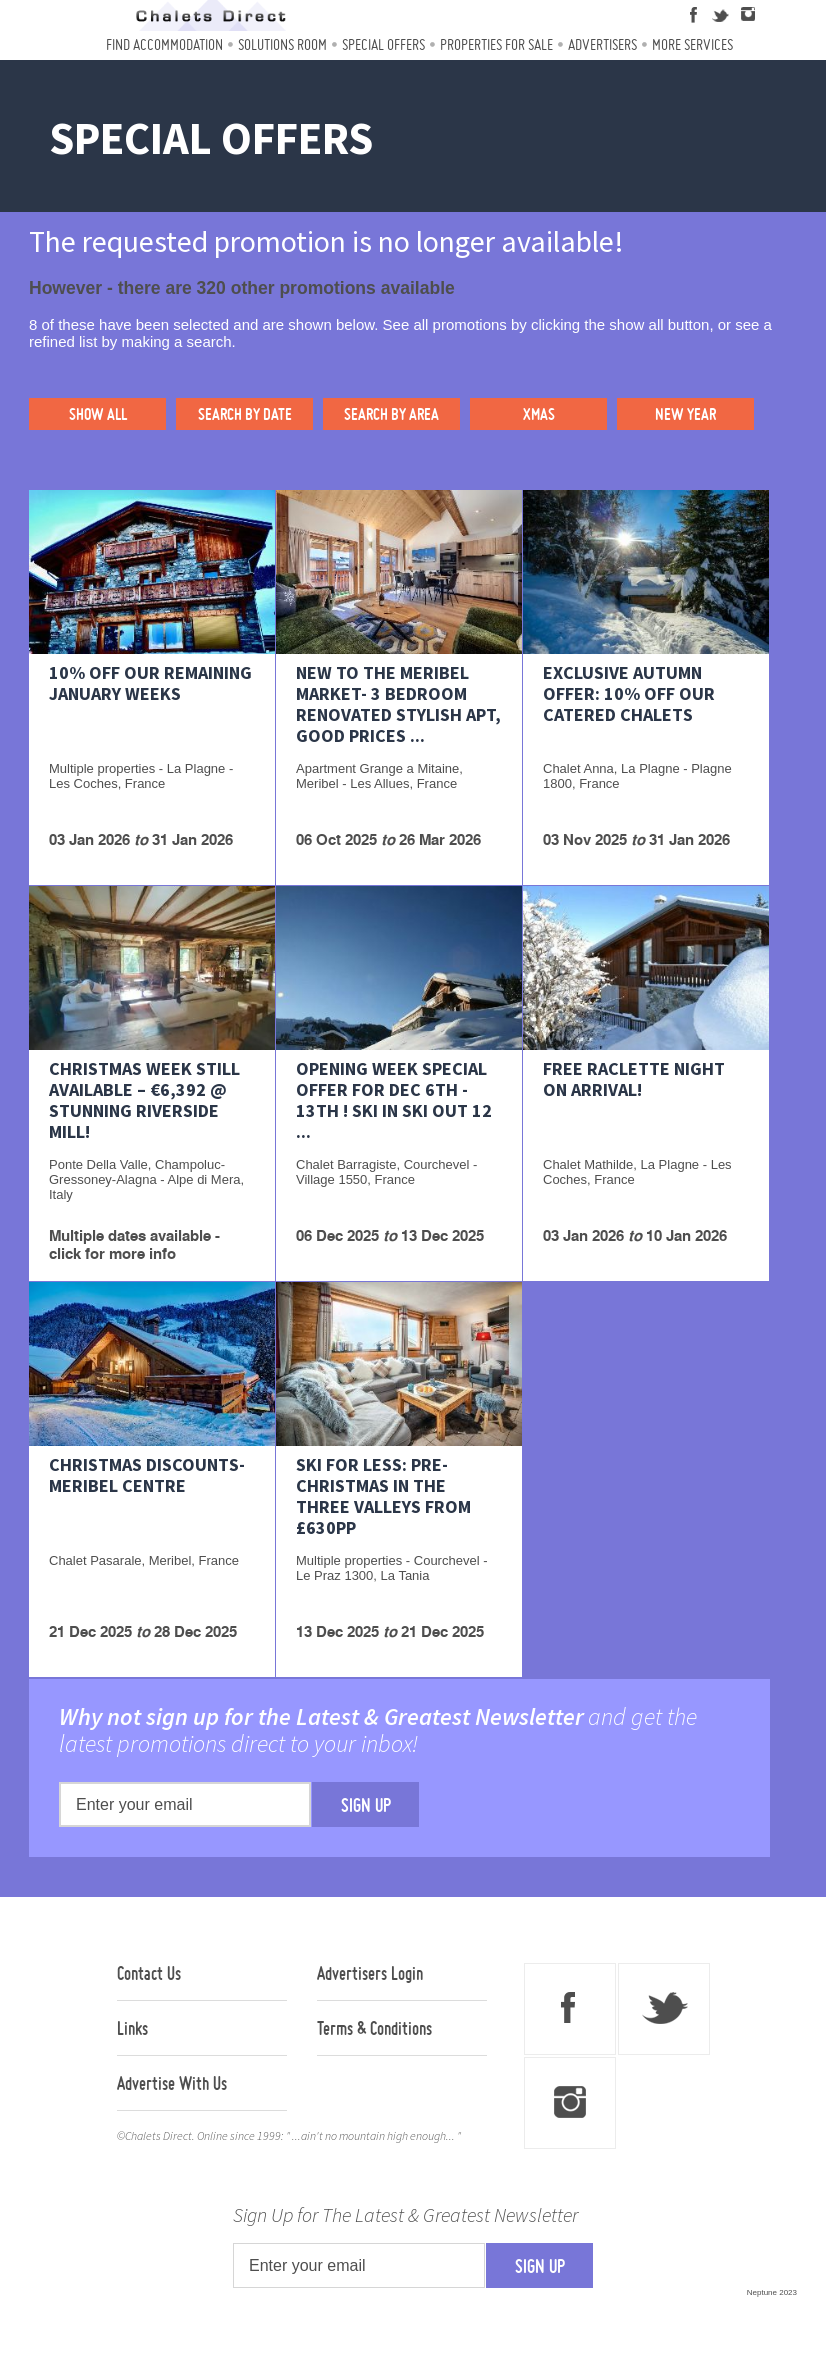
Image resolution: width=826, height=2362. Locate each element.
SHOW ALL (98, 414)
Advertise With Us (172, 2083)
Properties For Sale (496, 44)
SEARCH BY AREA (391, 414)
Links (132, 2028)
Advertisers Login (370, 1973)
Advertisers (602, 44)
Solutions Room (282, 44)
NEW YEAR (685, 414)
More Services (692, 44)
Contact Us (149, 1973)
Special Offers (383, 44)
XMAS (539, 414)
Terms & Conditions (374, 2028)
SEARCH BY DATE (245, 414)
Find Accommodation (164, 44)
